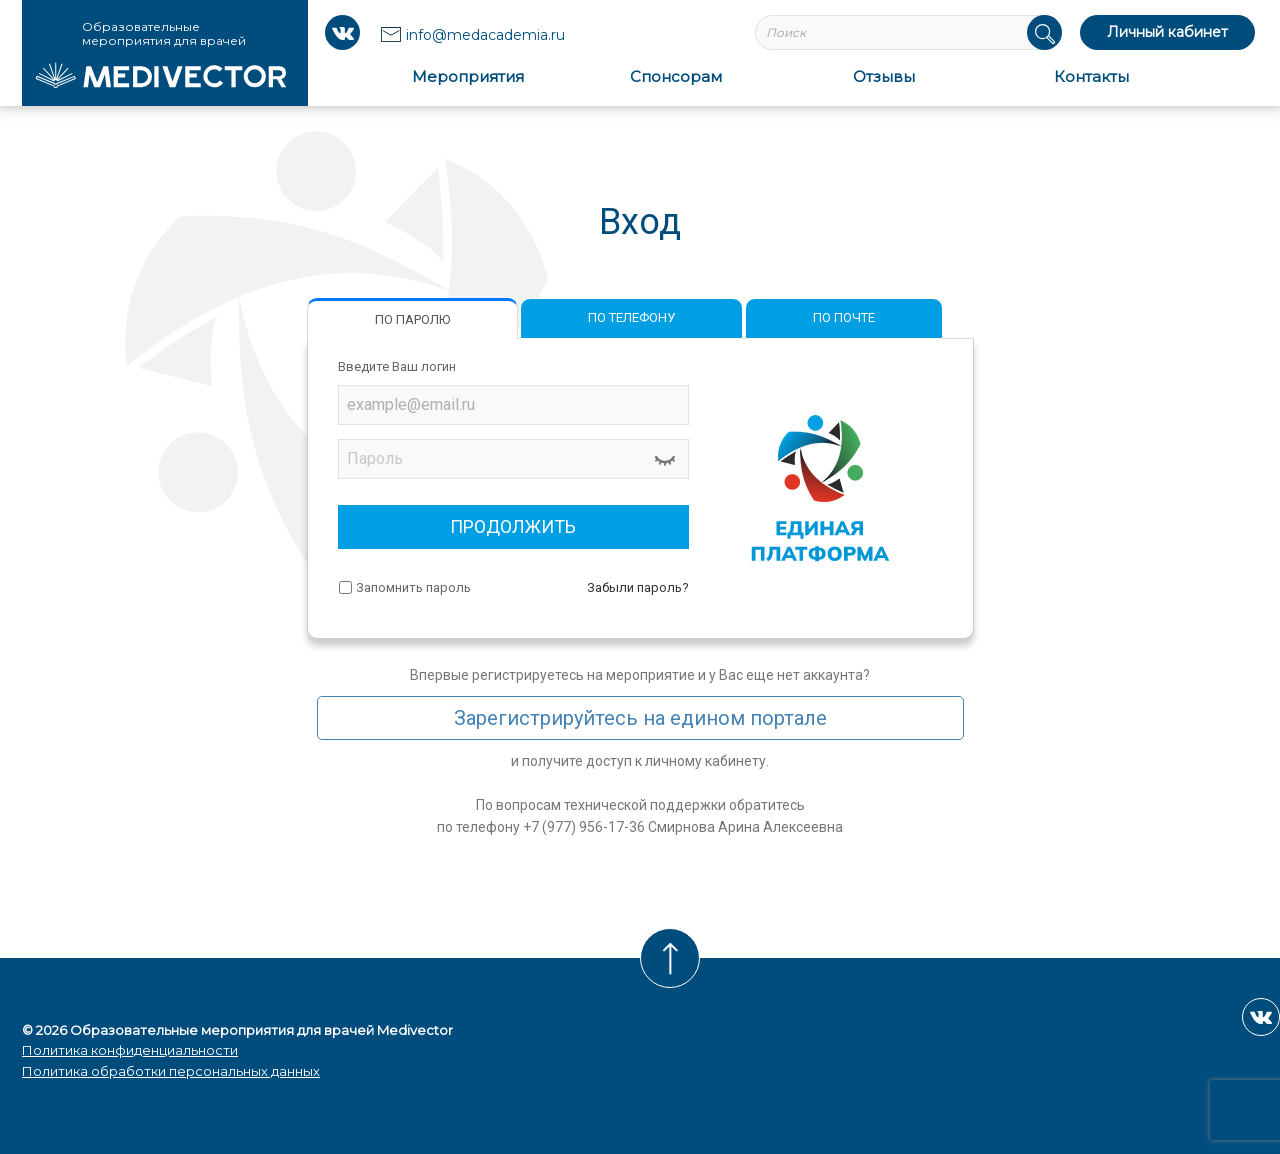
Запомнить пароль (413, 587)
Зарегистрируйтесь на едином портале (640, 718)
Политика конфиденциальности (130, 1050)
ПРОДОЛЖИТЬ (513, 526)
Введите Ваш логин (397, 366)
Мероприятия (468, 76)
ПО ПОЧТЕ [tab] (844, 317)
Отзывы (884, 76)
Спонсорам (676, 76)
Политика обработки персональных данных (171, 1071)
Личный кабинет (1167, 32)
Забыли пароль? (638, 587)
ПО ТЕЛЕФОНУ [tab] (631, 317)
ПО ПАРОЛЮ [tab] (412, 319)
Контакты (1091, 76)
